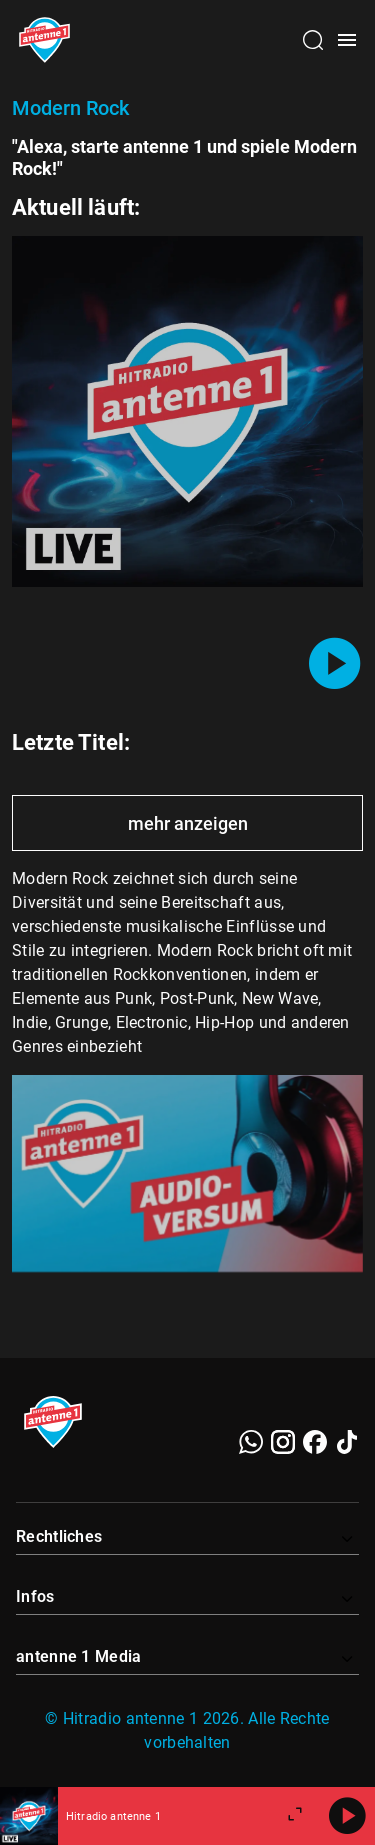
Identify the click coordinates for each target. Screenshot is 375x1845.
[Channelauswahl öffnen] (313, 40)
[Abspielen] (347, 1816)
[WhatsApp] (251, 1442)
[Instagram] (283, 1442)
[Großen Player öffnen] (295, 1816)
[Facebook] (315, 1442)
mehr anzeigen (188, 823)
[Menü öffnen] (347, 40)
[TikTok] (347, 1442)
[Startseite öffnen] (44, 40)
